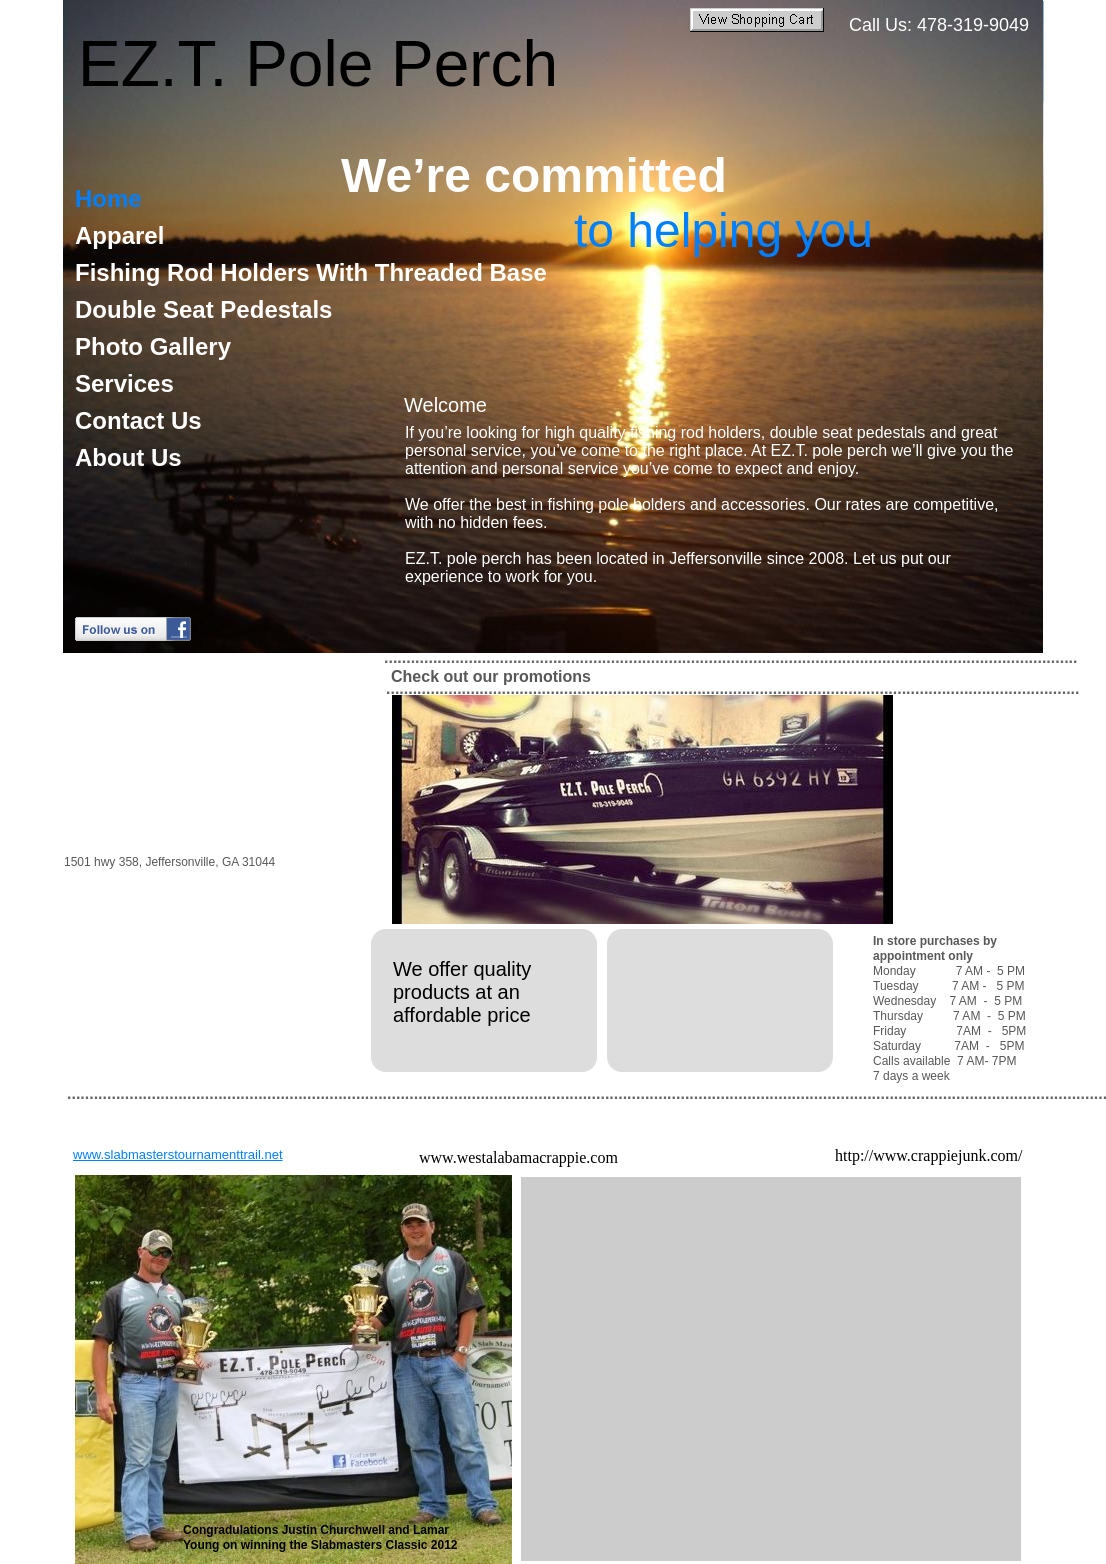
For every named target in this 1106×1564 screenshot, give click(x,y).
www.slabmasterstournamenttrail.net (178, 1154)
